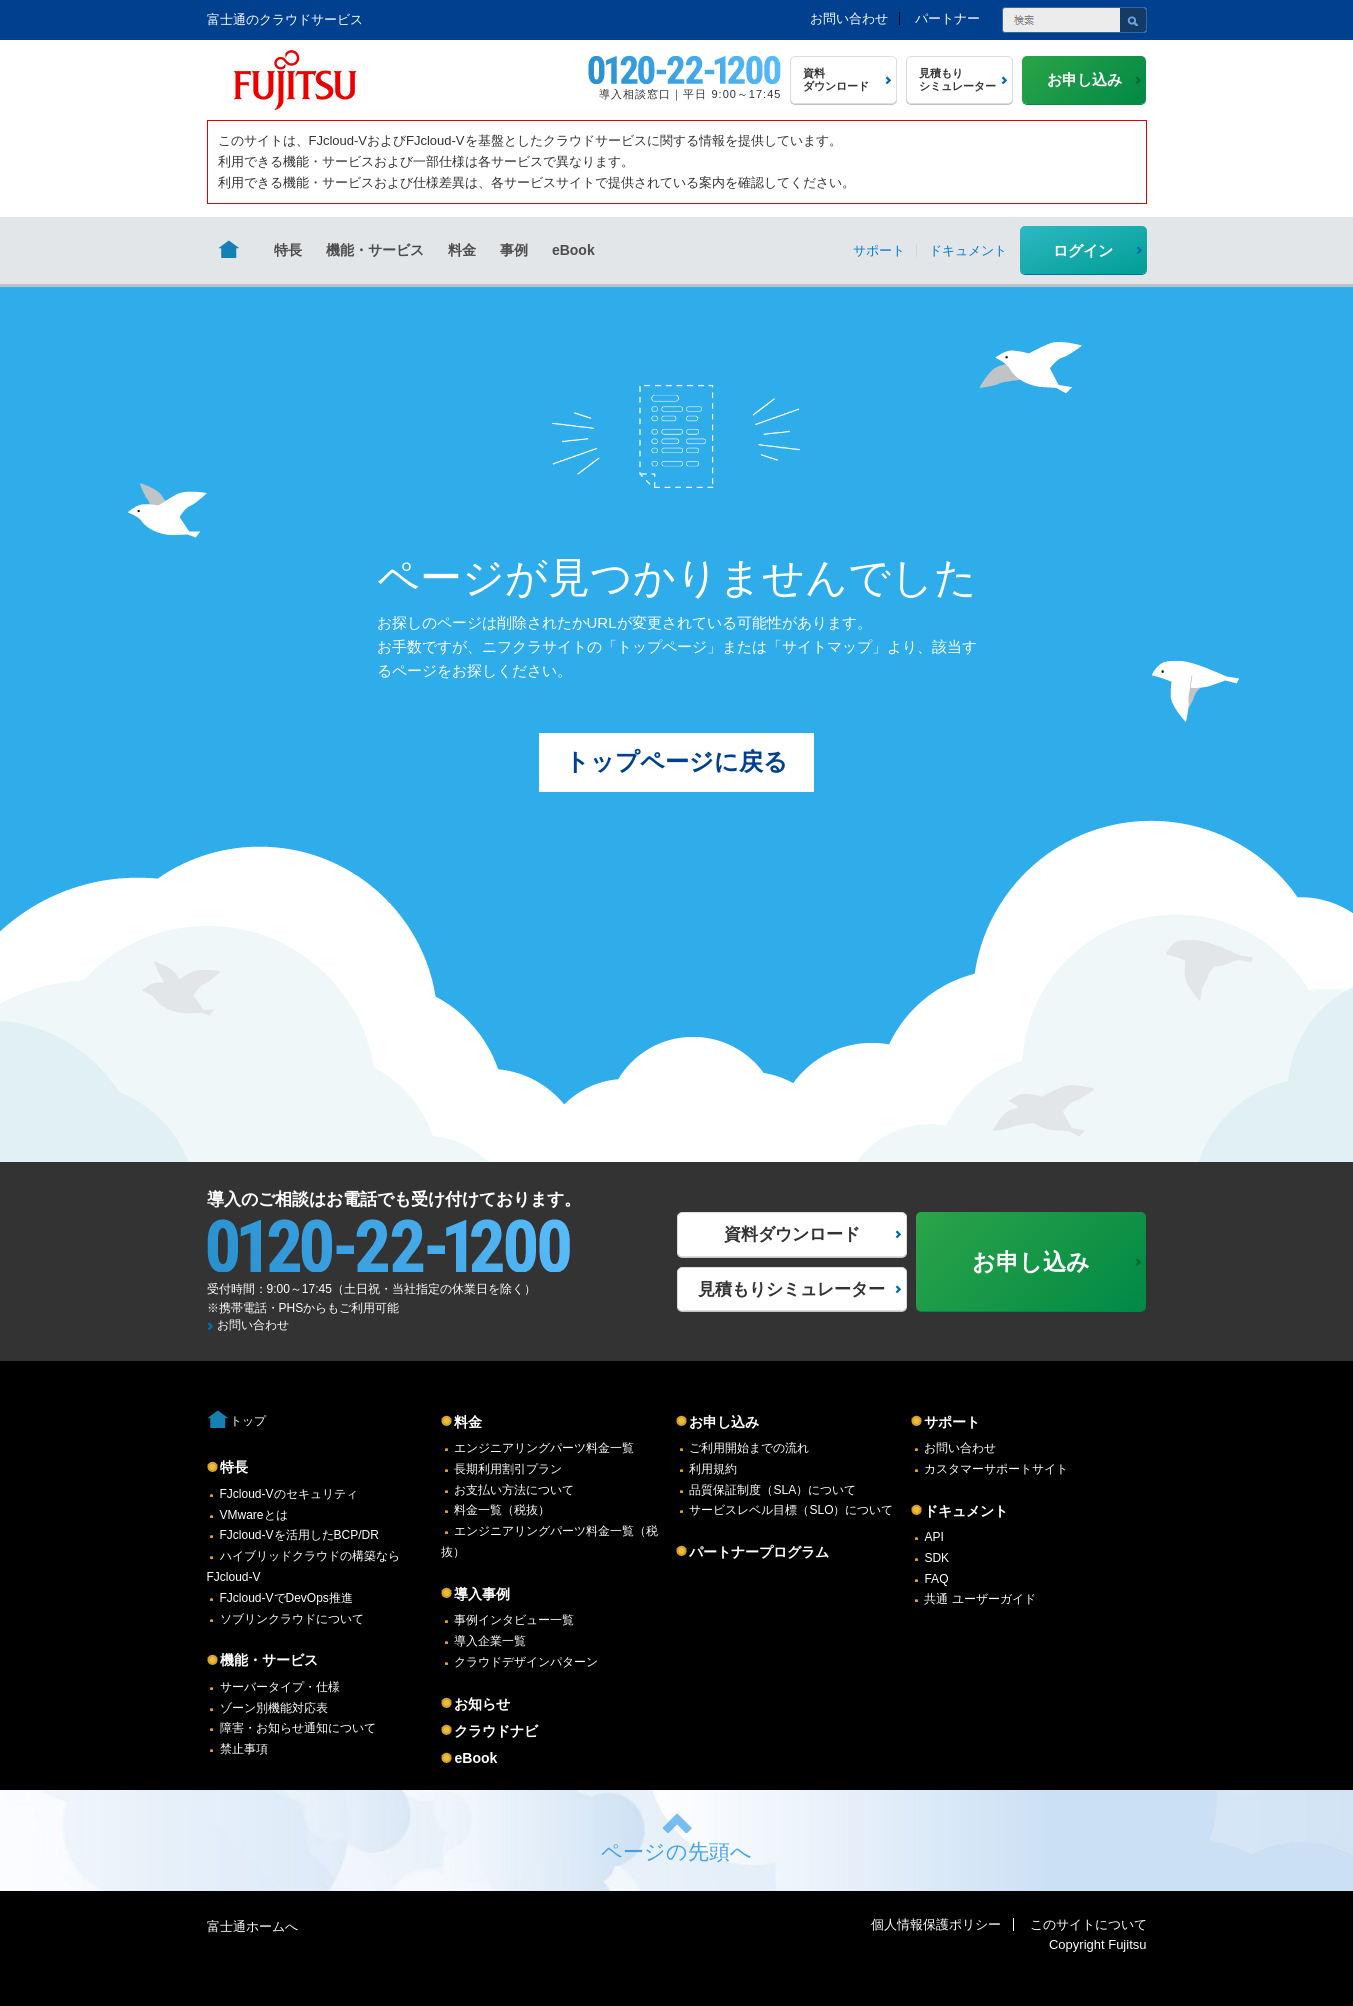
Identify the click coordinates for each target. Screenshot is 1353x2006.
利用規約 (713, 1469)
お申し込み (724, 1422)
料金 (462, 250)
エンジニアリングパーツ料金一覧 (544, 1448)
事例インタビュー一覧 (514, 1620)
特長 (288, 250)
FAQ (936, 1579)
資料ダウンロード (792, 1234)
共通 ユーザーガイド (979, 1599)
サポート (952, 1422)
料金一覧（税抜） (502, 1510)
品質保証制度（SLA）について (772, 1490)
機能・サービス (375, 250)
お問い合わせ (849, 18)
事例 (514, 250)
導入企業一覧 (490, 1641)
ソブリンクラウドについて (292, 1619)
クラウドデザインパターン (526, 1662)
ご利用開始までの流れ (749, 1448)
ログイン (1083, 250)
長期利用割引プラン (508, 1469)
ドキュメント (966, 1511)
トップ (248, 1421)
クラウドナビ (496, 1731)
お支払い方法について (514, 1490)
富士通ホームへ (252, 1926)
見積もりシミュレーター (791, 1289)
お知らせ (482, 1704)
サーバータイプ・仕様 (280, 1687)
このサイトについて (1088, 1924)
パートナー (947, 18)
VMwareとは (254, 1515)
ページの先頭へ (676, 1851)
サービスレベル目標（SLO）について (791, 1510)
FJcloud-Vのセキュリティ (289, 1494)
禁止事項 (244, 1749)
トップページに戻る (676, 761)
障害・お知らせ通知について (298, 1728)
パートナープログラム (759, 1552)
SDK (936, 1558)
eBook (573, 250)
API (933, 1537)
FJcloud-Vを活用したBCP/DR (299, 1535)
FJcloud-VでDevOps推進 (286, 1598)
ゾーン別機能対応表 (274, 1708)
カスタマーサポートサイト (996, 1469)
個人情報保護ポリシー (936, 1924)
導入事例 (482, 1594)
